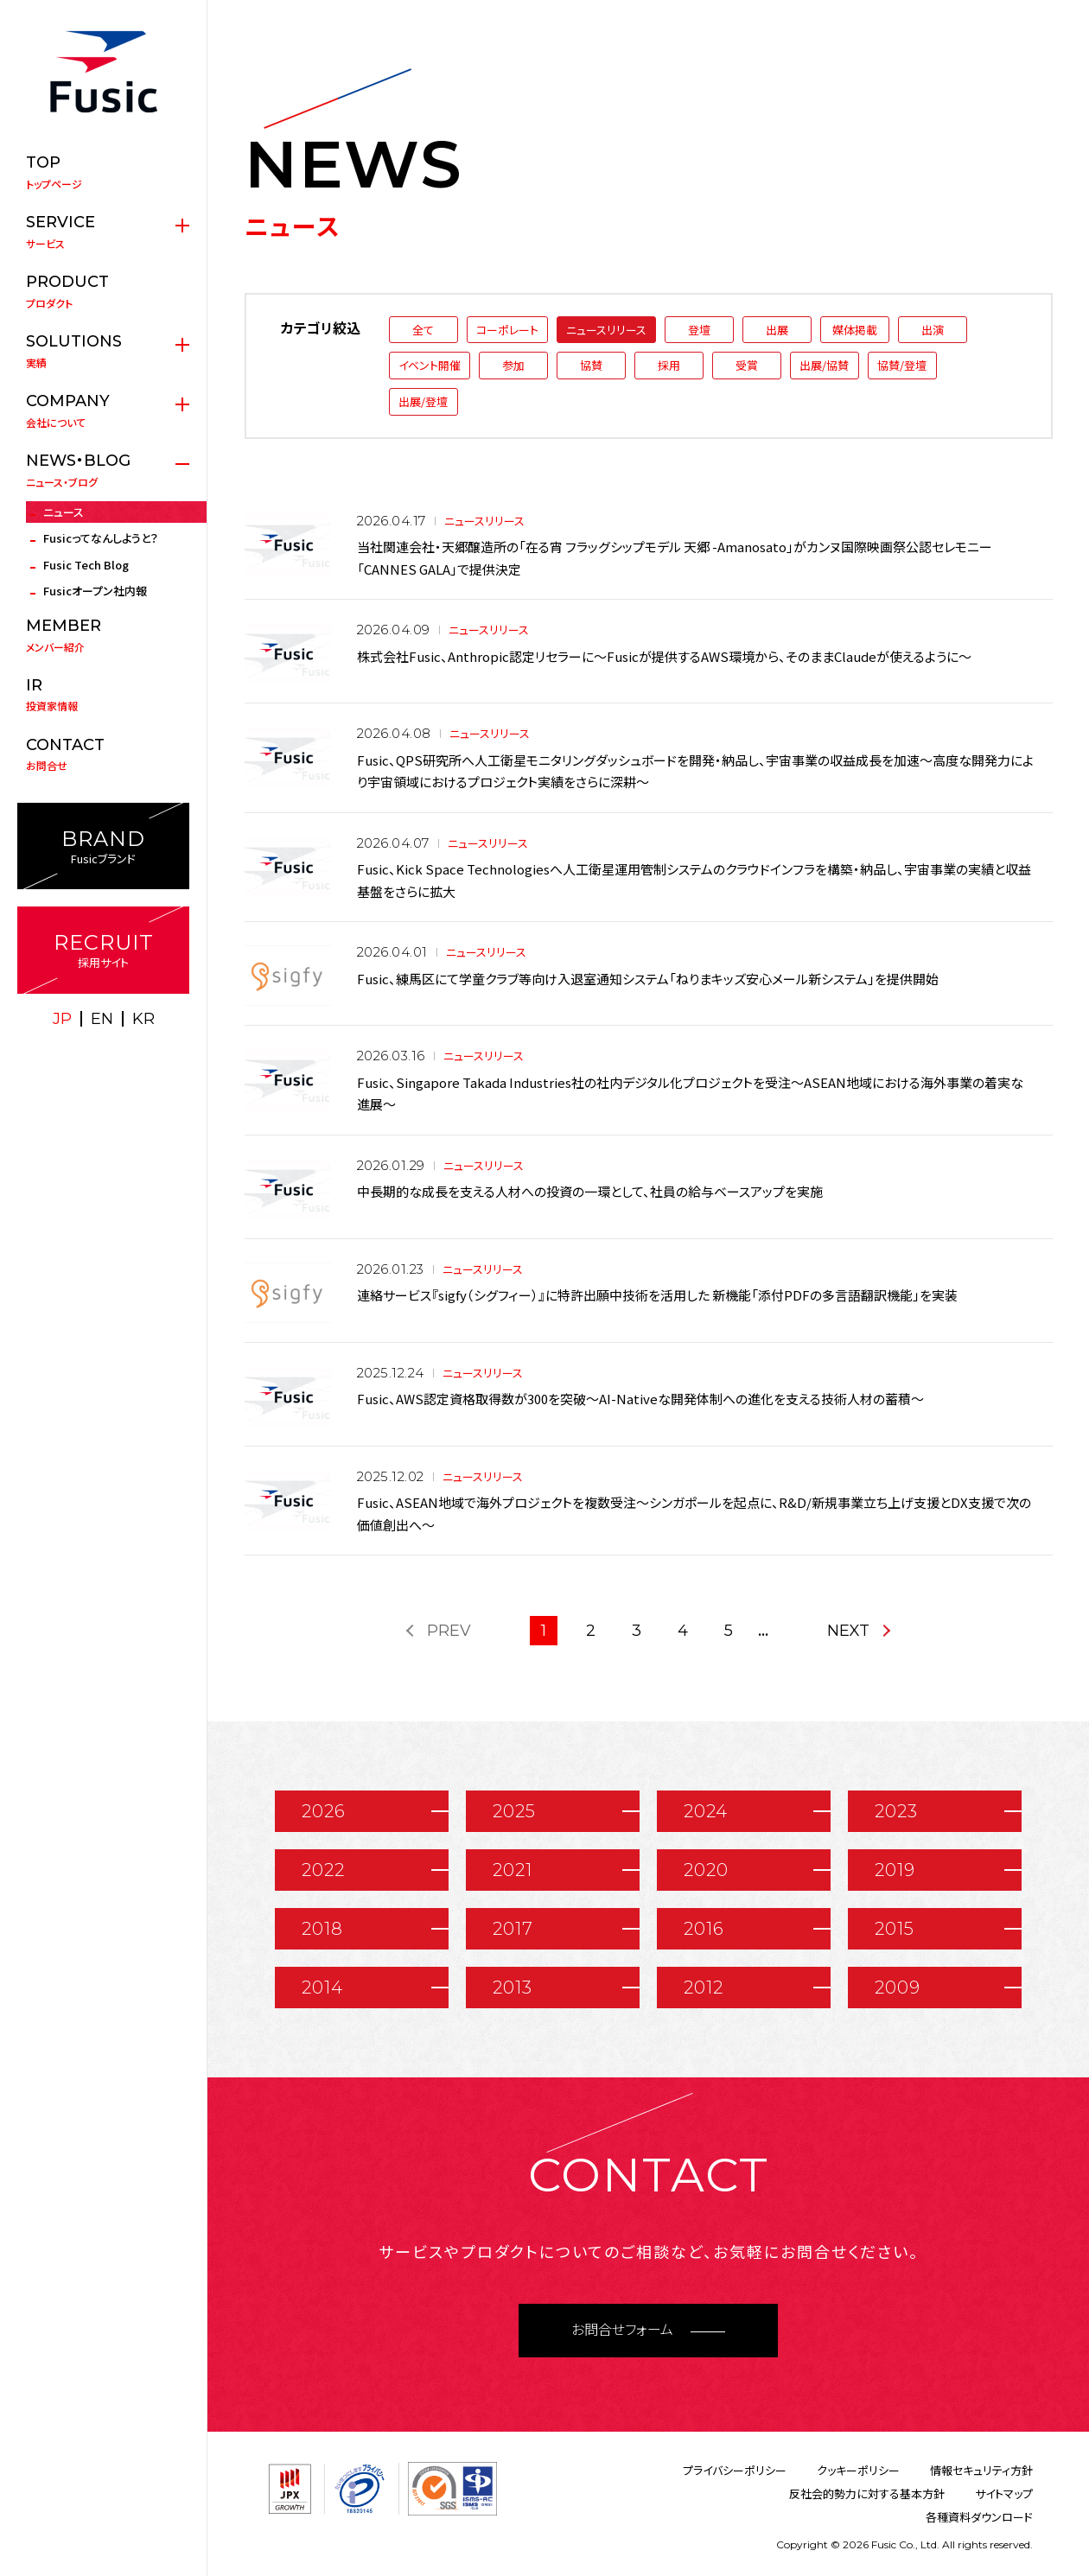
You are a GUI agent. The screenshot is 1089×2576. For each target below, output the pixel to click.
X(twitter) (84, 1054)
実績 (103, 351)
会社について (103, 410)
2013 (512, 1987)
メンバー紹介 (103, 635)
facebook (122, 1054)
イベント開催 (429, 365)
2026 (324, 1811)
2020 (706, 1870)
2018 (322, 1928)
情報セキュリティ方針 (981, 2470)
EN (102, 1019)
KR (143, 1019)
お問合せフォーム (622, 2330)
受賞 (747, 365)
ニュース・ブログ (103, 470)
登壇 (699, 329)
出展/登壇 (423, 401)
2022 (323, 1870)
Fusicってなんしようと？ (100, 538)
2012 (703, 1987)
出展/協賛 (824, 365)
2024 (706, 1811)
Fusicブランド (103, 846)
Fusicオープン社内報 (95, 590)
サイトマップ (1004, 2493)
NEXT (848, 1630)
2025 (514, 1811)
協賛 (591, 365)
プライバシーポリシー (734, 2470)
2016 (704, 1928)
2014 (322, 1987)
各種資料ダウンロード (979, 2517)
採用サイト (103, 950)
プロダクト (103, 291)
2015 (894, 1928)
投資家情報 (103, 695)
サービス (103, 232)
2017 (513, 1928)
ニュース (63, 512)
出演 (932, 329)
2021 (512, 1870)
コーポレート (507, 329)
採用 (669, 365)
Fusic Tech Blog (86, 565)
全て (423, 329)
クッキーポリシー (858, 2470)
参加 (513, 365)
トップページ (103, 172)
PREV (449, 1630)
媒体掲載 (854, 329)
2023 (896, 1811)
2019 (895, 1870)
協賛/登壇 (902, 365)
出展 (777, 329)
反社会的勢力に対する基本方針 (867, 2493)
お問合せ (103, 754)
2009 (897, 1987)
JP (62, 1019)
